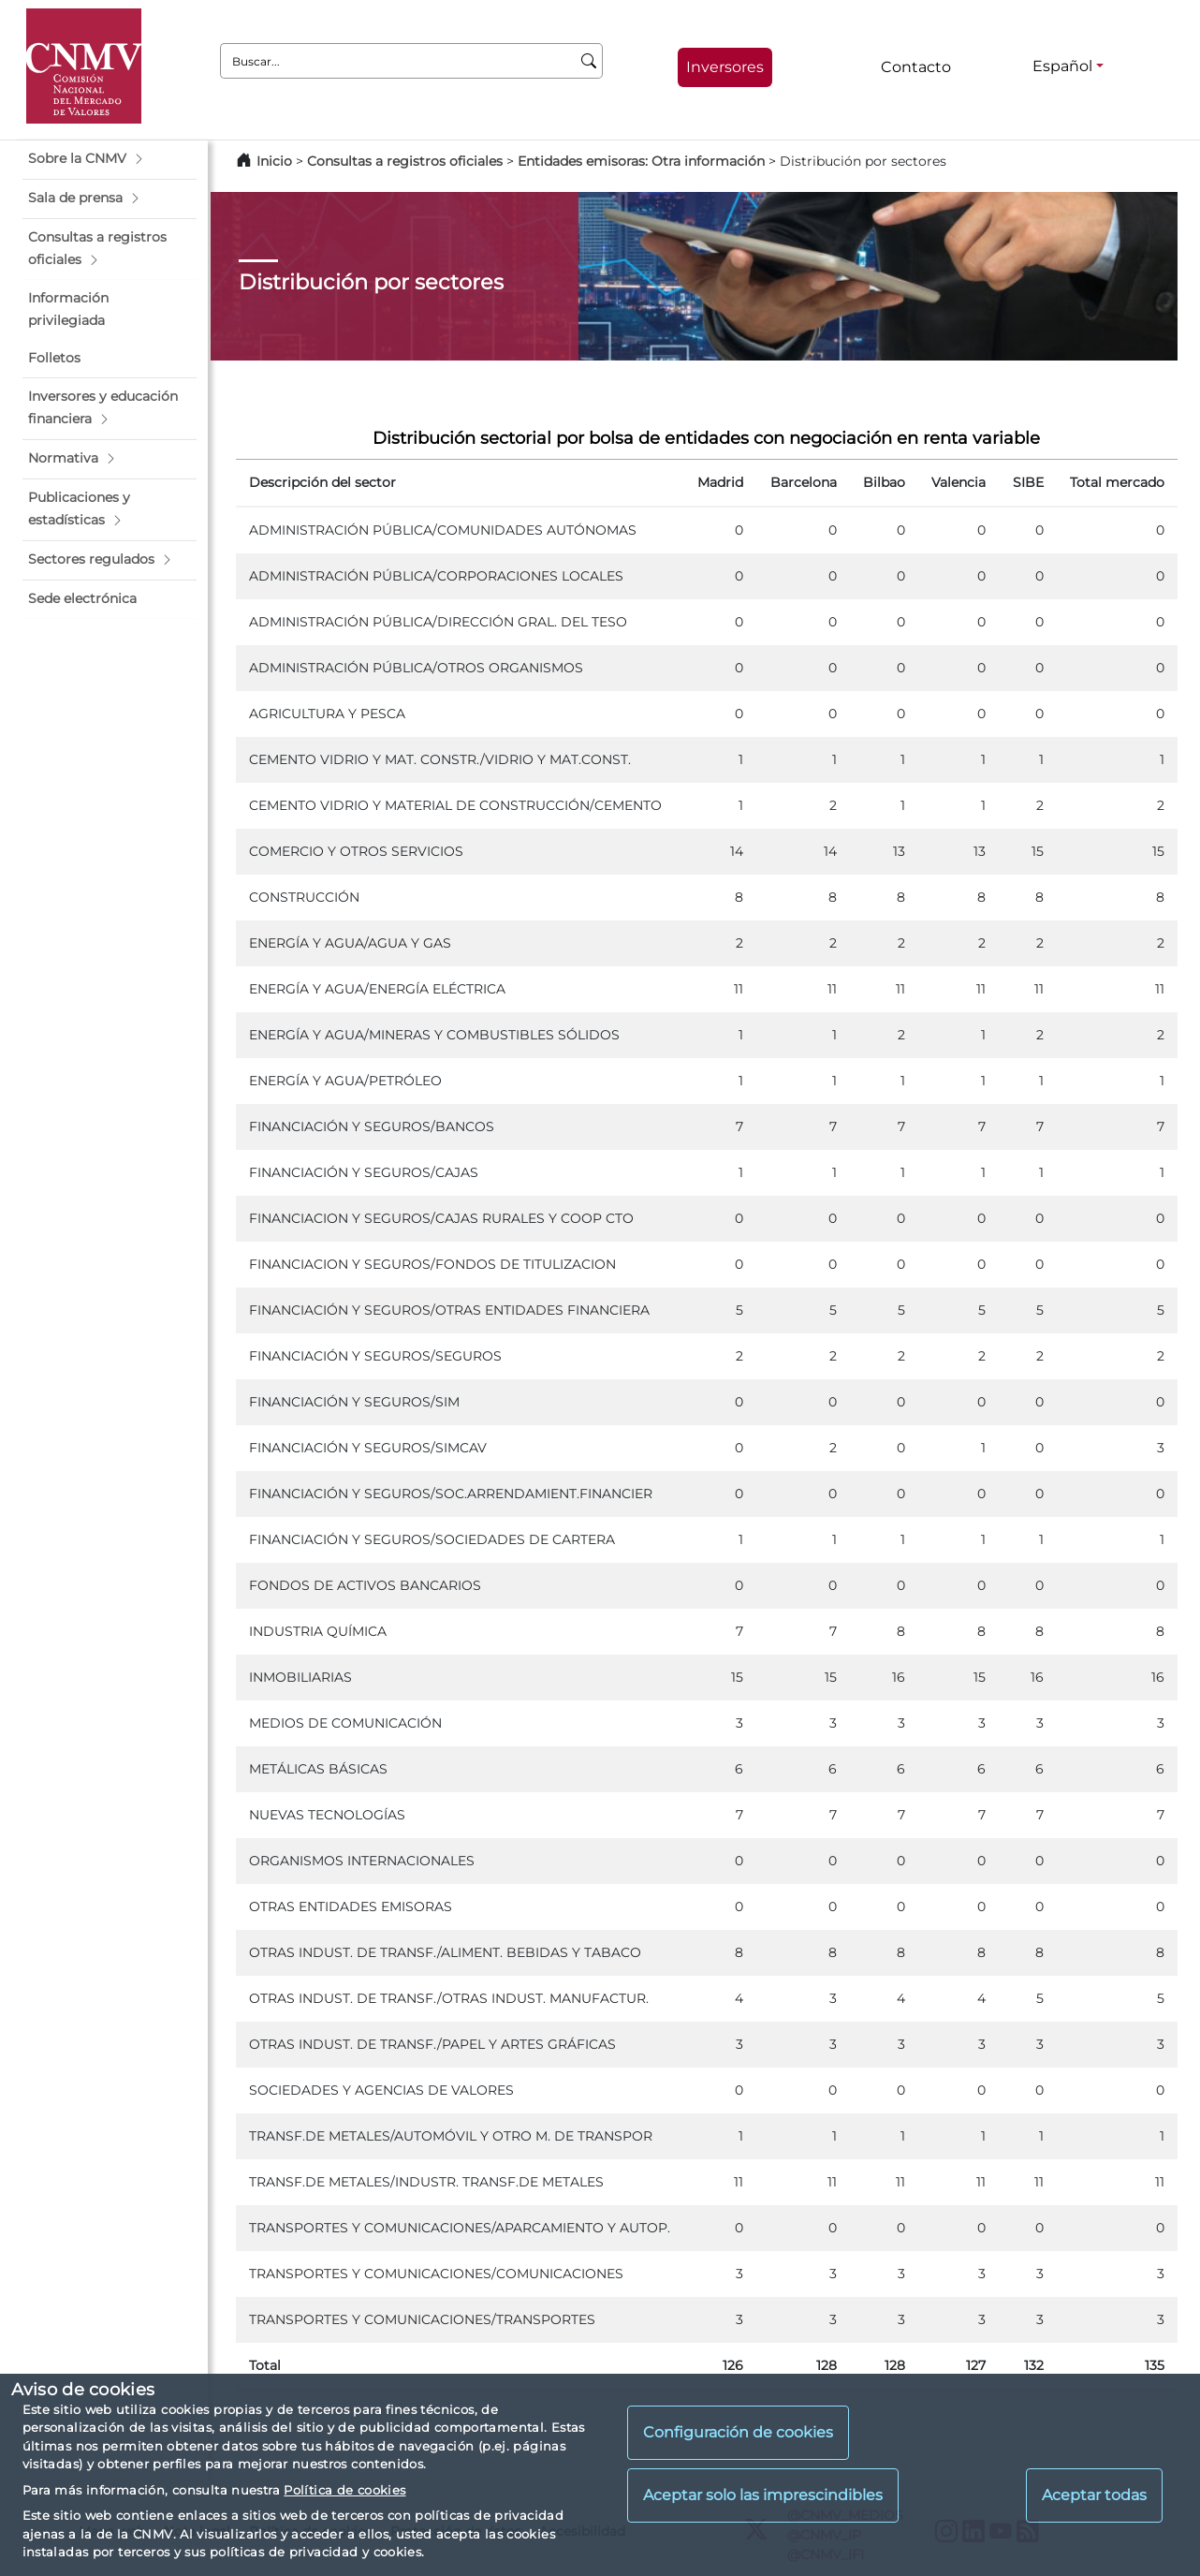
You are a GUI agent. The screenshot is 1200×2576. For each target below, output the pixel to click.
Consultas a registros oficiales (405, 161)
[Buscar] (589, 61)
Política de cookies (344, 2489)
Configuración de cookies (738, 2432)
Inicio (274, 161)
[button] (109, 159)
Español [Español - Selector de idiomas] (1062, 66)
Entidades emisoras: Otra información (641, 161)
